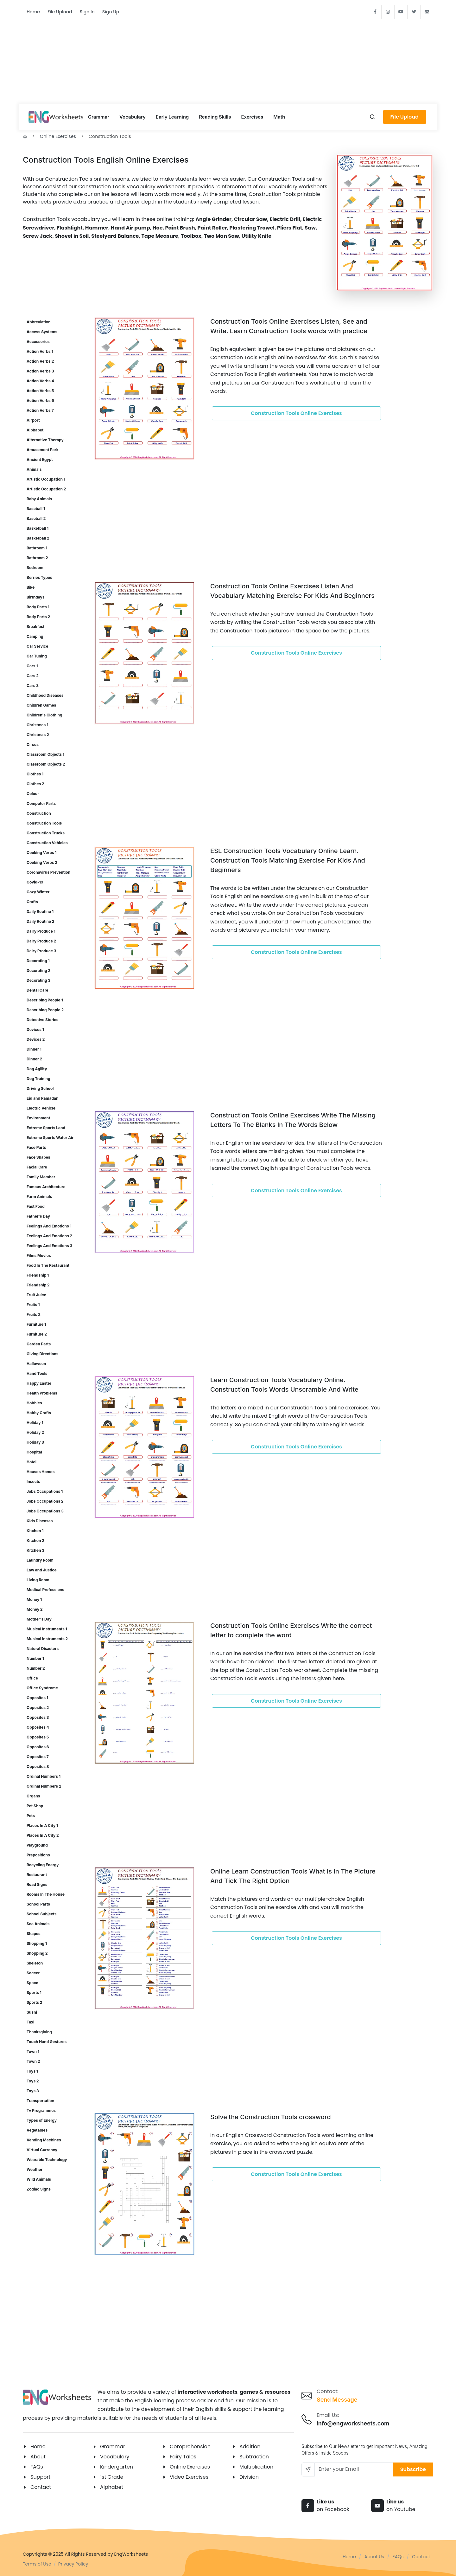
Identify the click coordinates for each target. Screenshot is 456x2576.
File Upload (60, 12)
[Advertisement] (228, 57)
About (38, 2456)
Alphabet (111, 2487)
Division (249, 2477)
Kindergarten (116, 2466)
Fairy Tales (183, 2456)
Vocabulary (114, 2456)
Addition (250, 2446)
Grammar (112, 2446)
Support (40, 2477)
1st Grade (112, 2477)
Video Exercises (189, 2477)
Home (33, 12)
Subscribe (413, 2469)
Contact (40, 2487)
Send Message (337, 2399)
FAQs (36, 2466)
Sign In (87, 12)
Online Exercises (58, 136)
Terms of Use (37, 2564)
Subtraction (254, 2456)
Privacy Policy (73, 2564)
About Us (374, 2556)
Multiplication (256, 2466)
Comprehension (190, 2446)
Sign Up (110, 12)
